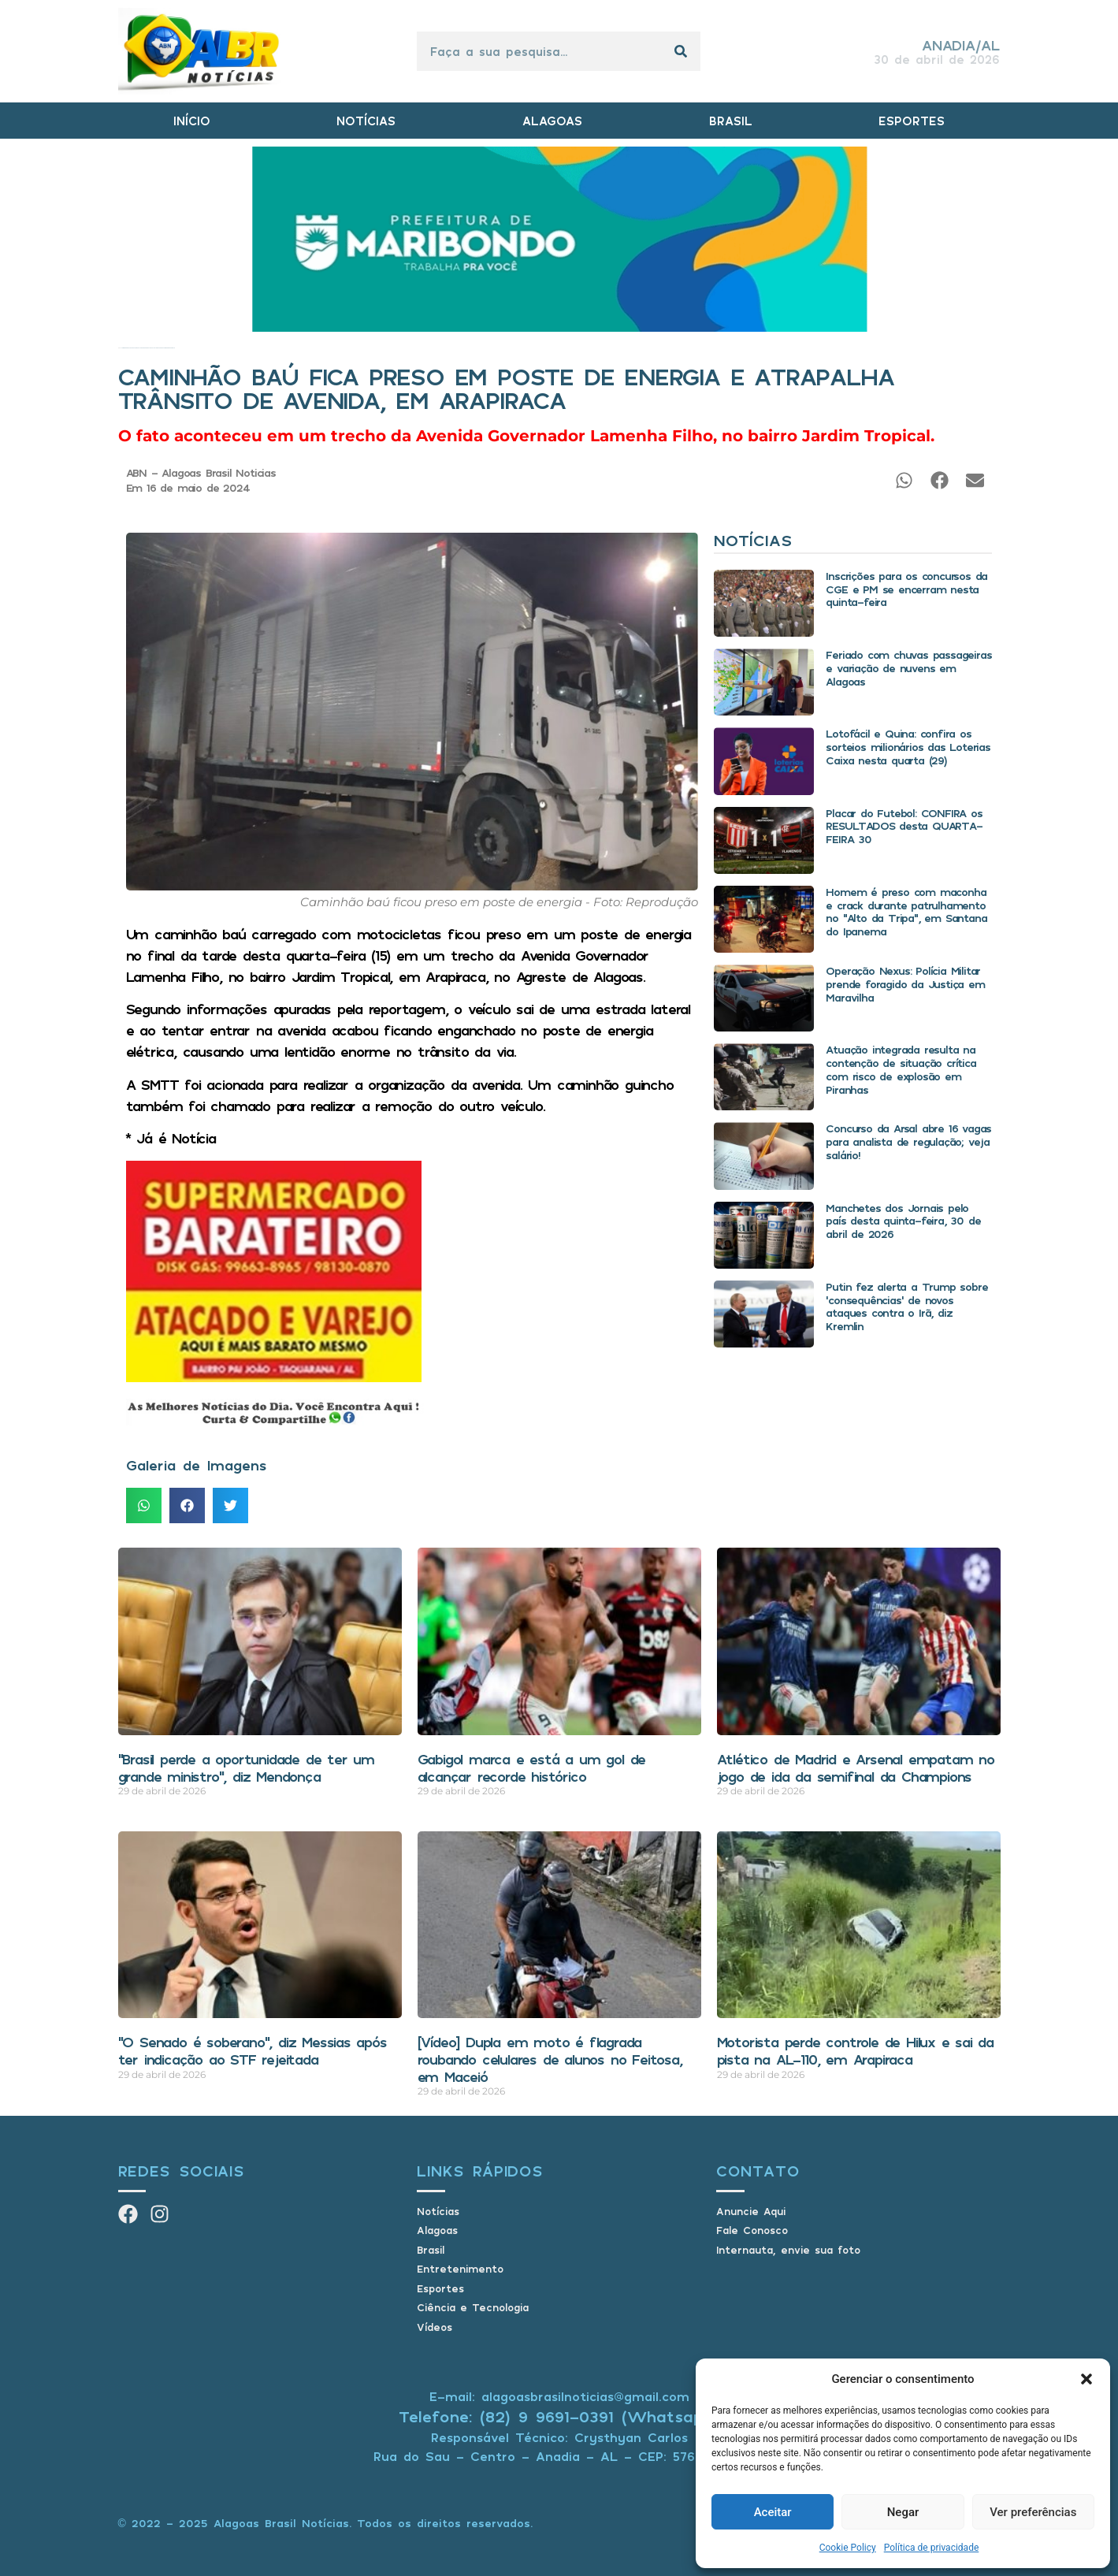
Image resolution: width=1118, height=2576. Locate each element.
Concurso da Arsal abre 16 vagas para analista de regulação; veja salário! (908, 1141)
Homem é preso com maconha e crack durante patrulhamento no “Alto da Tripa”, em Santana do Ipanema (906, 911)
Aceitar (773, 2512)
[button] (1086, 2379)
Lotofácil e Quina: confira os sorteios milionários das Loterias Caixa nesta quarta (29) (908, 747)
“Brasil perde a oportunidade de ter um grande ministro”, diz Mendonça (246, 1767)
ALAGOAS (552, 120)
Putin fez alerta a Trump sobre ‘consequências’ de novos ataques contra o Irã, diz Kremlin (906, 1306)
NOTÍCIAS (366, 120)
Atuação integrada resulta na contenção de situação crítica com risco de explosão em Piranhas (900, 1069)
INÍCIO (191, 120)
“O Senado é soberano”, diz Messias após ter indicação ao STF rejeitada (252, 2050)
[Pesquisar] (680, 51)
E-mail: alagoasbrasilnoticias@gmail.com (559, 2396)
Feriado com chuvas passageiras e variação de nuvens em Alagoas (908, 668)
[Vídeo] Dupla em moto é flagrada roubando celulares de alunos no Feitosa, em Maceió (550, 2058)
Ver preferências (1033, 2512)
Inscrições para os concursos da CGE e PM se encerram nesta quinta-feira (906, 589)
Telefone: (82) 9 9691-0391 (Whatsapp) (559, 2416)
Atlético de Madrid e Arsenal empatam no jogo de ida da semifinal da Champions (855, 1767)
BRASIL (730, 120)
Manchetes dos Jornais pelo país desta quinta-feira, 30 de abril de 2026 (903, 1221)
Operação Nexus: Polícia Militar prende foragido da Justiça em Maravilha (905, 984)
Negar (903, 2512)
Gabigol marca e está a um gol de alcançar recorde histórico (532, 1767)
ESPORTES (911, 120)
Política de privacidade (931, 2547)
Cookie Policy (847, 2547)
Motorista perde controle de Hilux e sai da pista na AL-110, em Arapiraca (855, 2050)
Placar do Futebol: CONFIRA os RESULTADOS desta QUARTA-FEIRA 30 (904, 826)
